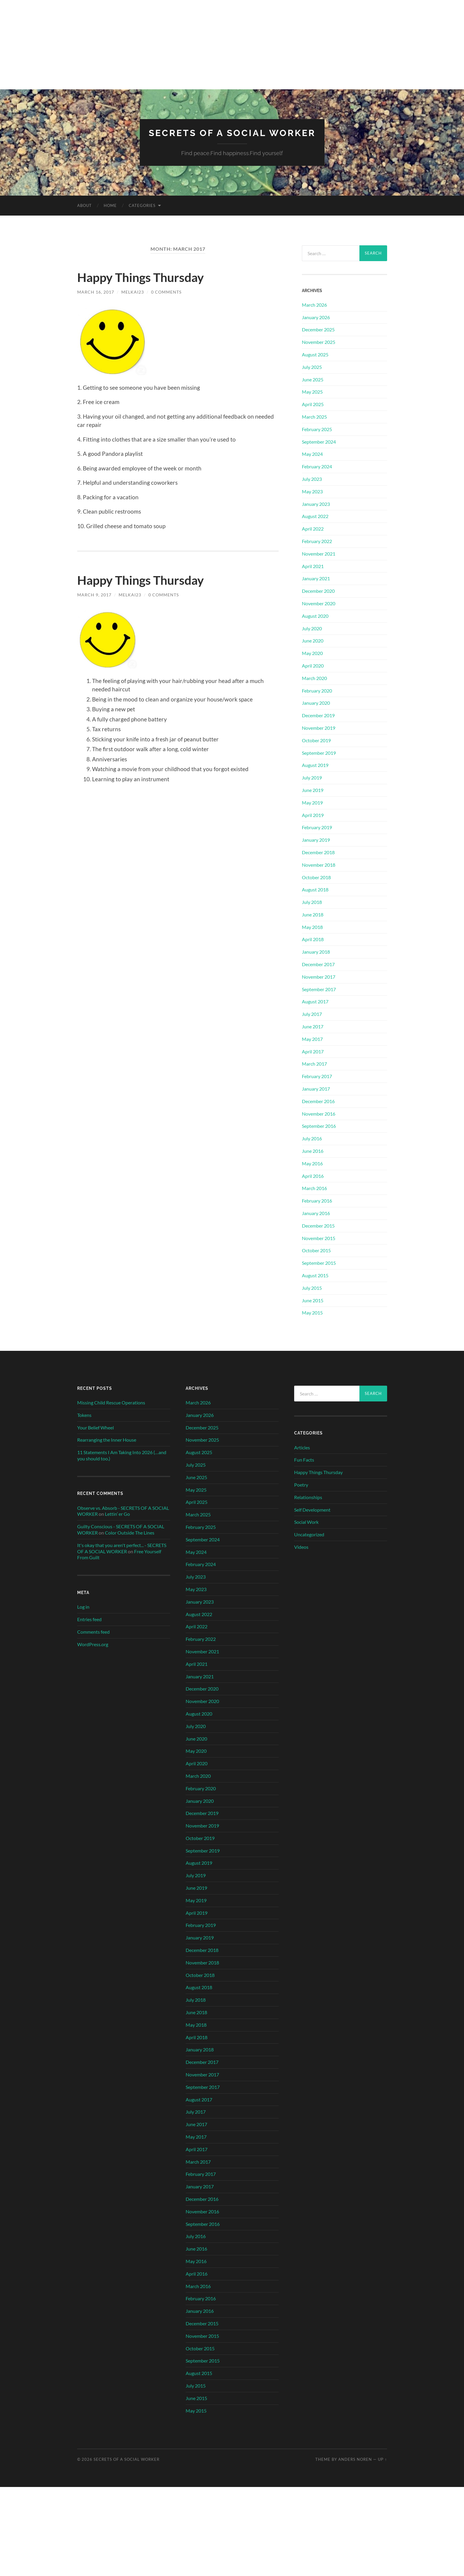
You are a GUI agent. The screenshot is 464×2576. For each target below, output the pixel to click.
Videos (301, 1546)
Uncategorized (309, 1534)
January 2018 (316, 952)
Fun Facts (304, 1459)
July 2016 (312, 1138)
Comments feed (93, 1631)
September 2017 (319, 989)
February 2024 (317, 466)
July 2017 (312, 1013)
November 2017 (318, 976)
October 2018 (316, 877)
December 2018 (318, 852)
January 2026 (316, 317)
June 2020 (312, 640)
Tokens (84, 1415)
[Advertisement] (232, 44)
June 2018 (312, 914)
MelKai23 (132, 291)
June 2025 (312, 379)
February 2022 (317, 541)
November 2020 (318, 603)
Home (110, 205)
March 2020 (314, 678)
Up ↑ (382, 2459)
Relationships (308, 1497)
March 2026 (314, 304)
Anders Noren (355, 2459)
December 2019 (318, 715)
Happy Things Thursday (147, 277)
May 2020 (312, 653)
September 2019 (319, 752)
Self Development (312, 1509)
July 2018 (312, 902)
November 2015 (318, 1238)
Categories (142, 205)
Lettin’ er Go (117, 1514)
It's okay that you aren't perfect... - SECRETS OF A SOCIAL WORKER (121, 1548)
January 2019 (316, 839)
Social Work (306, 1522)
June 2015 (312, 1300)
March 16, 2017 (95, 291)
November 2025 (318, 341)
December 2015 (318, 1225)
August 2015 (315, 1275)
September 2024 (319, 441)
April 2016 (313, 1175)
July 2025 (312, 366)
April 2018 (313, 939)
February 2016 (317, 1200)
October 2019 (316, 740)
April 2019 (313, 815)
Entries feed (89, 1619)
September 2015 (319, 1262)
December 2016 (318, 1101)
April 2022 (313, 528)
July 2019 (312, 777)
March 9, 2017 (94, 594)
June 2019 (312, 790)
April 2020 (313, 665)
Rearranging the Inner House (106, 1440)
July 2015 (312, 1287)
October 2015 (316, 1250)
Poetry (301, 1484)
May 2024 (312, 454)
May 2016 (312, 1163)
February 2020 (317, 690)
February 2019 (317, 827)
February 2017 (317, 1076)
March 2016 (314, 1188)
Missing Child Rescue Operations (111, 1402)
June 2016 (312, 1150)
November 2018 (318, 864)
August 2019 (315, 765)
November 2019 (318, 727)
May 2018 (312, 927)
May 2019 (312, 802)
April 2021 (313, 566)
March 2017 (314, 1063)
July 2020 (312, 628)
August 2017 (315, 1001)
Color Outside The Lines (129, 1532)
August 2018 (315, 889)
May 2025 (312, 391)
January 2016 (316, 1213)
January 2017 (316, 1088)
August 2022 (315, 516)
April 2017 (313, 1051)
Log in (83, 1606)
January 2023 (316, 503)
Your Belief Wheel (95, 1427)
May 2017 (312, 1038)
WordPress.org (92, 1644)
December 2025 (318, 329)
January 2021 (316, 578)
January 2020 (316, 703)
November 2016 (318, 1113)
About (84, 205)
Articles (302, 1447)
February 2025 (317, 429)
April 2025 (313, 404)
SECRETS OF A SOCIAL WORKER (232, 132)
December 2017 (318, 964)
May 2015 (312, 1312)
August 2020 (315, 615)
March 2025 (314, 416)
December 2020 (318, 590)
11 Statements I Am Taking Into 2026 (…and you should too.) (121, 1455)
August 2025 (315, 354)
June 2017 (312, 1026)
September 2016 (319, 1126)
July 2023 (312, 478)
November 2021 (318, 553)
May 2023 (312, 491)
